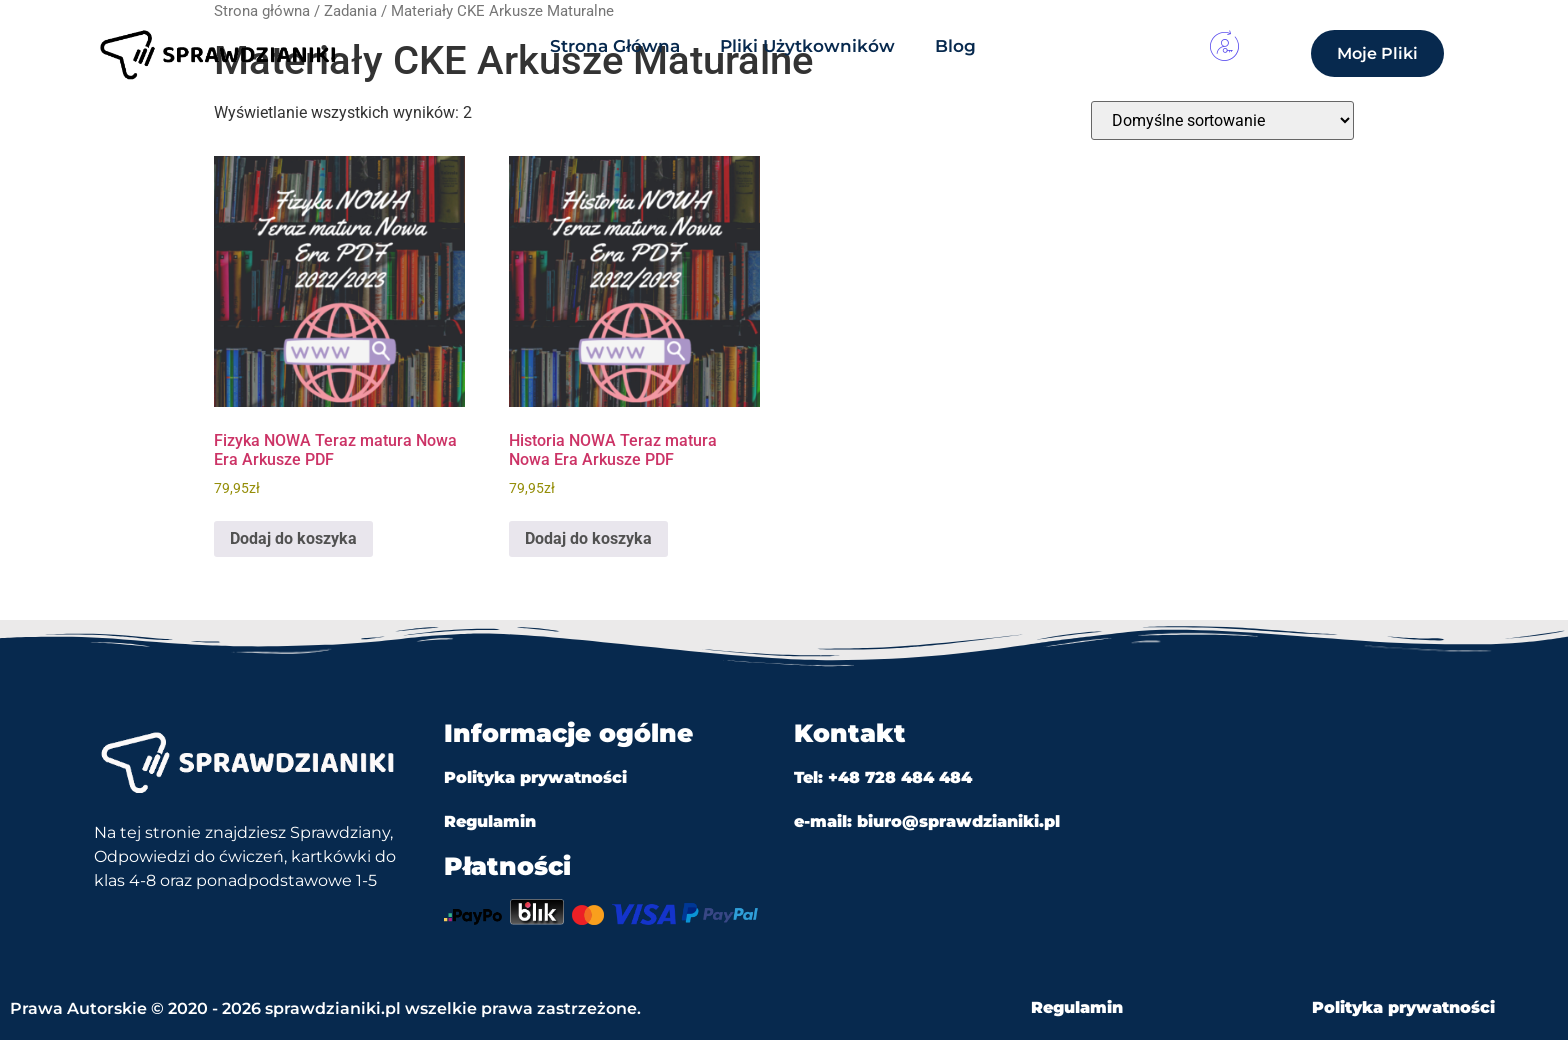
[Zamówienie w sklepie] (1222, 120)
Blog (955, 46)
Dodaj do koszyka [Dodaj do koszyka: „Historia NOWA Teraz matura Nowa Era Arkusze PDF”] (588, 538)
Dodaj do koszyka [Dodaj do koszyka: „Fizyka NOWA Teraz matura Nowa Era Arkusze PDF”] (293, 538)
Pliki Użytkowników (807, 46)
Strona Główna (615, 46)
